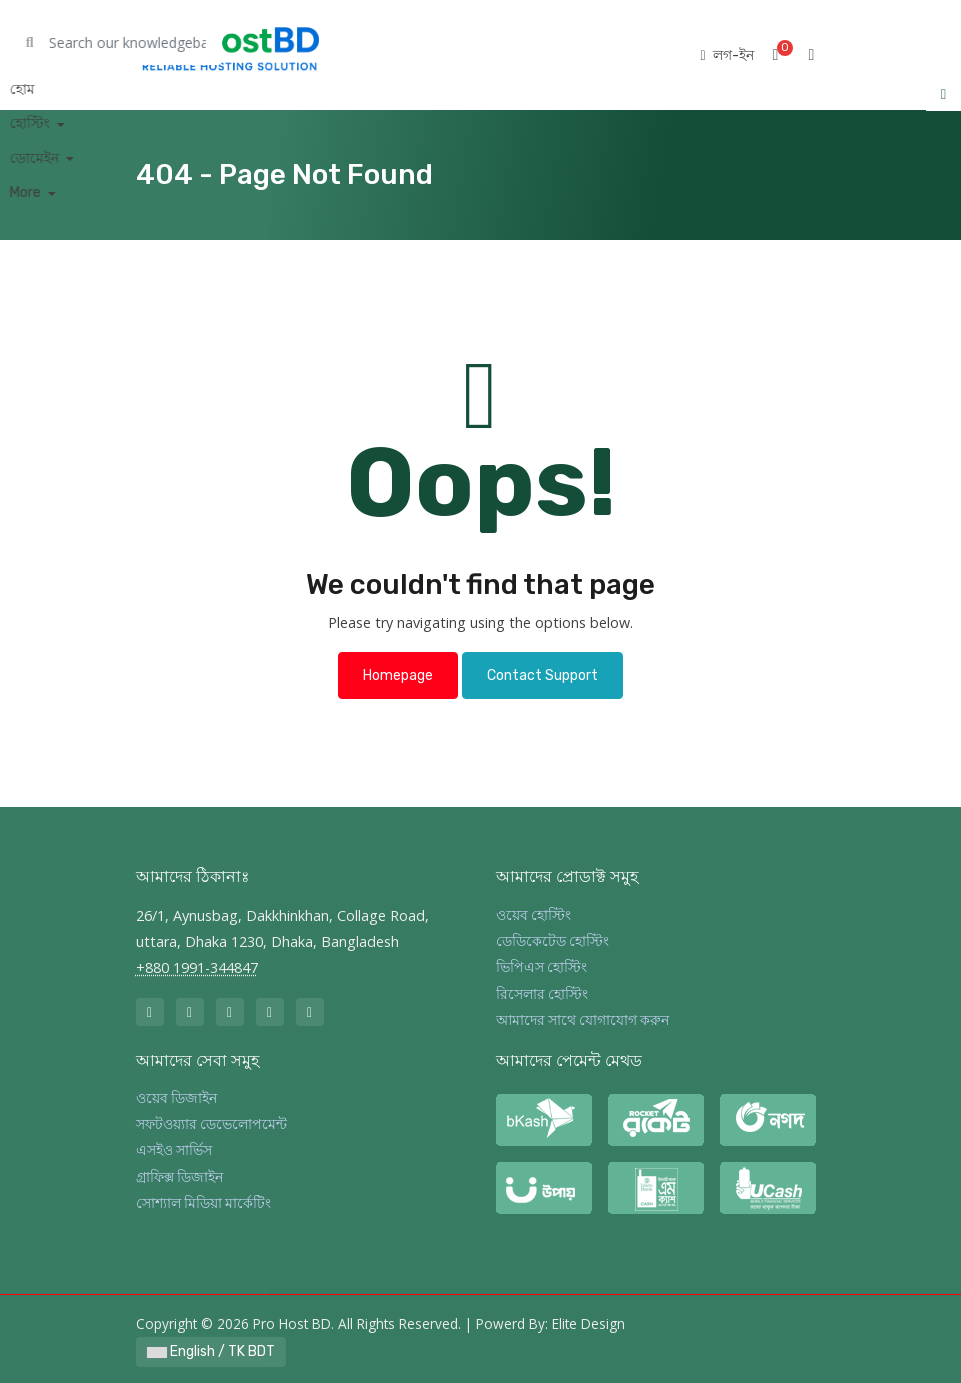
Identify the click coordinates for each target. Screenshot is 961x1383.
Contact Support (542, 675)
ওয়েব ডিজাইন (176, 1098)
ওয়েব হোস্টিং (533, 915)
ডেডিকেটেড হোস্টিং (552, 941)
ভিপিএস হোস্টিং (541, 967)
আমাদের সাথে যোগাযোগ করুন (582, 1020)
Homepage (398, 675)
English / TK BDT (211, 1351)
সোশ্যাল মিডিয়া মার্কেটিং (203, 1203)
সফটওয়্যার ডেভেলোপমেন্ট (211, 1124)
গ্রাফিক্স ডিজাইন (179, 1177)
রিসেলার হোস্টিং (542, 994)
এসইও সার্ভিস (174, 1150)
